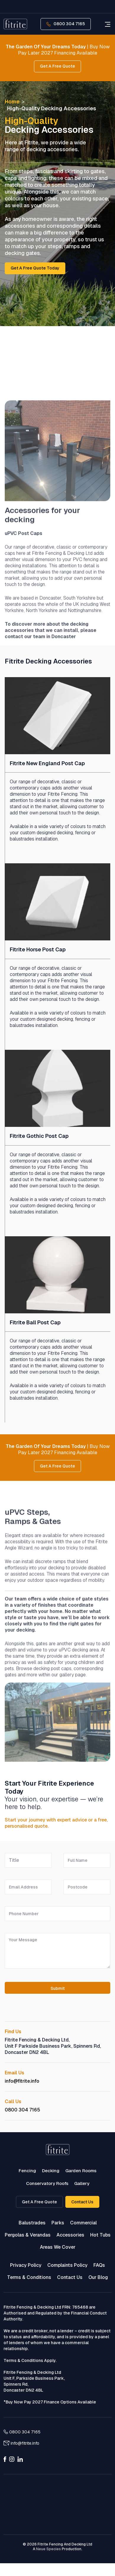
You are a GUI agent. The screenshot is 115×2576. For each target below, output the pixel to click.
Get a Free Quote (39, 2202)
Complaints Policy (67, 2265)
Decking (50, 2170)
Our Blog (98, 2277)
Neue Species (48, 2549)
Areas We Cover (57, 2247)
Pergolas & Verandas (28, 2235)
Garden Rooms (80, 2170)
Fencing (27, 2170)
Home (12, 101)
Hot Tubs (100, 2235)
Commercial (83, 2223)
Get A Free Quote (57, 66)
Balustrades (32, 2223)
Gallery (81, 2183)
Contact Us (82, 2202)
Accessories (70, 2235)
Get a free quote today (35, 268)
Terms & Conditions (29, 2277)
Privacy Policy (25, 2265)
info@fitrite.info (22, 2081)
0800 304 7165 (65, 23)
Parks (57, 2223)
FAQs (99, 2265)
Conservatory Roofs (47, 2183)
